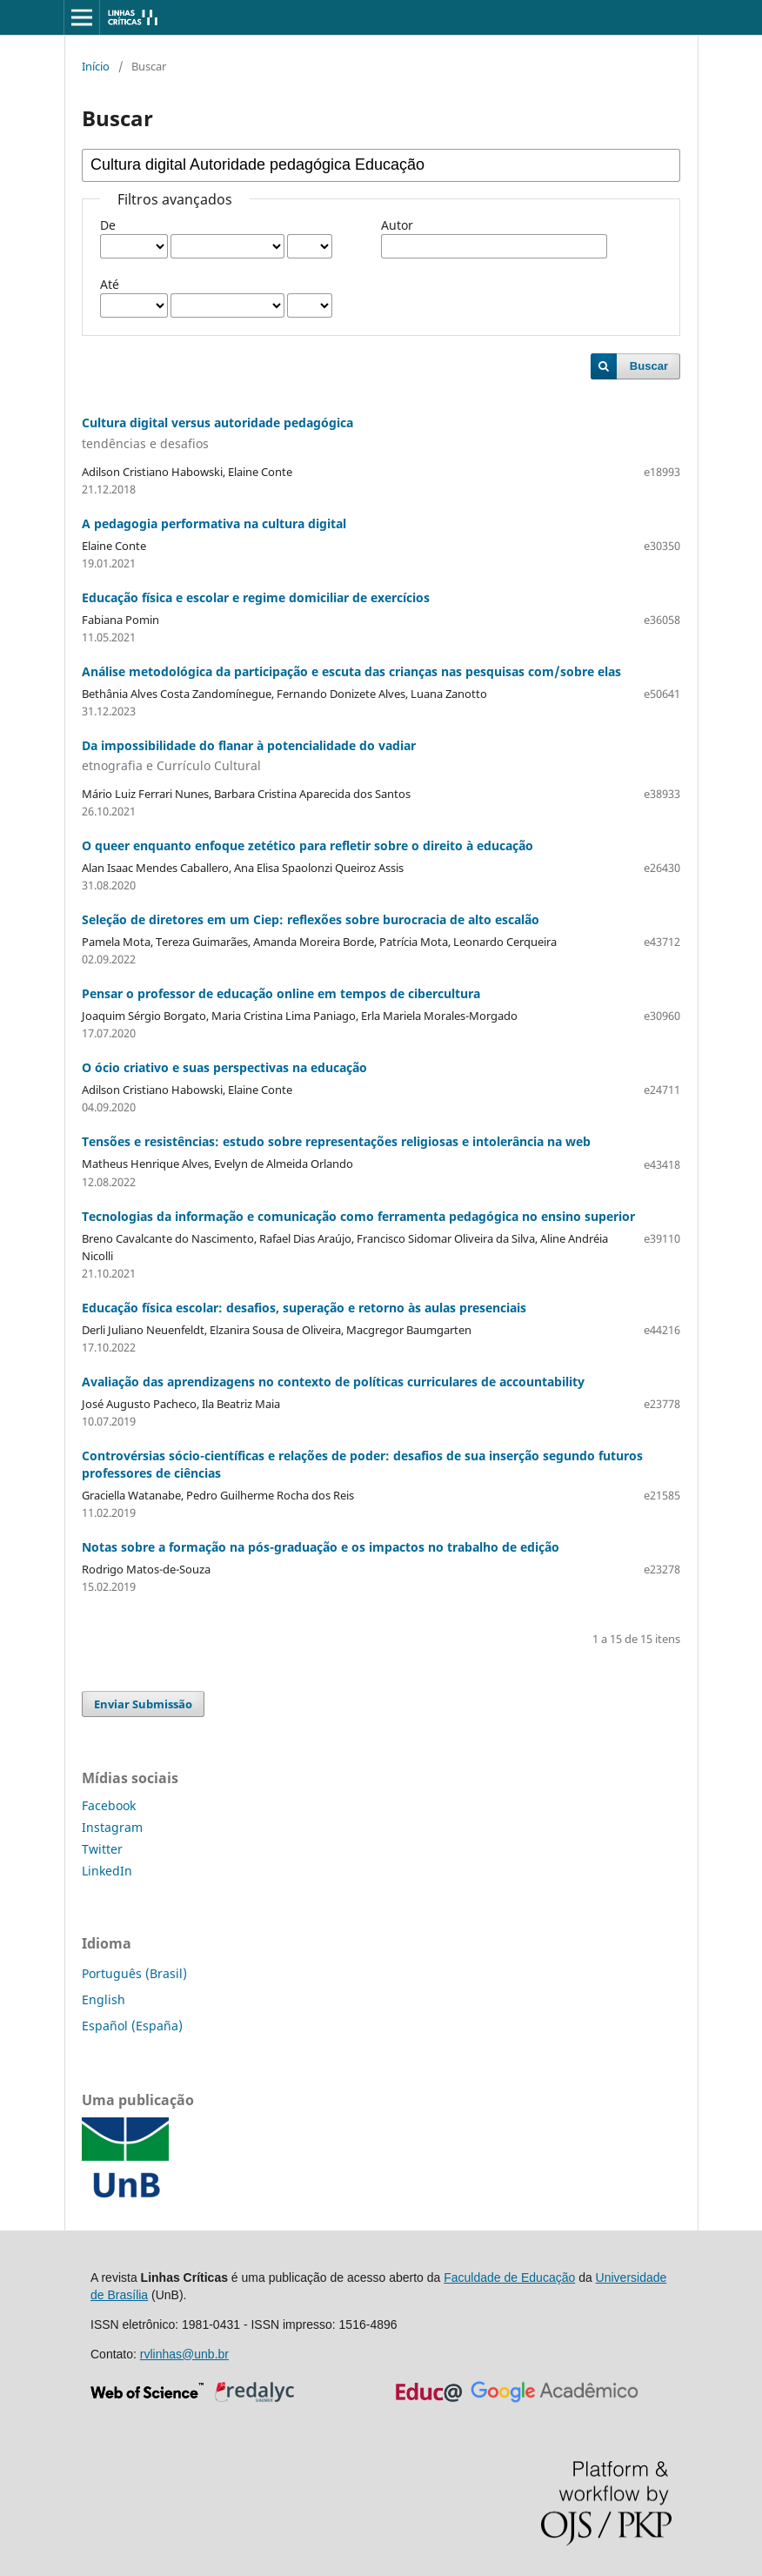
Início (96, 66)
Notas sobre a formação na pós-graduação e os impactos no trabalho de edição (320, 1547)
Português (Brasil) (134, 1973)
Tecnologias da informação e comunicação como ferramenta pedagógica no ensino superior (358, 1216)
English (103, 1999)
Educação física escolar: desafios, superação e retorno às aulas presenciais (304, 1307)
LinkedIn (107, 1870)
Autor (397, 225)
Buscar (649, 365)
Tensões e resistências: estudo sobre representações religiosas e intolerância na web (336, 1141)
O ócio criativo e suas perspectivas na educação (224, 1067)
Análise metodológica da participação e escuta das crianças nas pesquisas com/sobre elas (351, 671)
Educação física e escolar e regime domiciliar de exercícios (256, 597)
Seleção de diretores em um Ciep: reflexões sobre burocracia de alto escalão (310, 919)
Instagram (112, 1827)
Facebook (109, 1805)
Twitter (102, 1849)
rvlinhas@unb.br (184, 2354)
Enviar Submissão (143, 1704)
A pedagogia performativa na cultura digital (214, 523)
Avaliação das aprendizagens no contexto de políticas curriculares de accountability (333, 1381)
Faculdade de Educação (509, 2277)
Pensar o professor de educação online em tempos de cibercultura (281, 993)
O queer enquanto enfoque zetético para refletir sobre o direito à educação (307, 845)
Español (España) (132, 2025)
